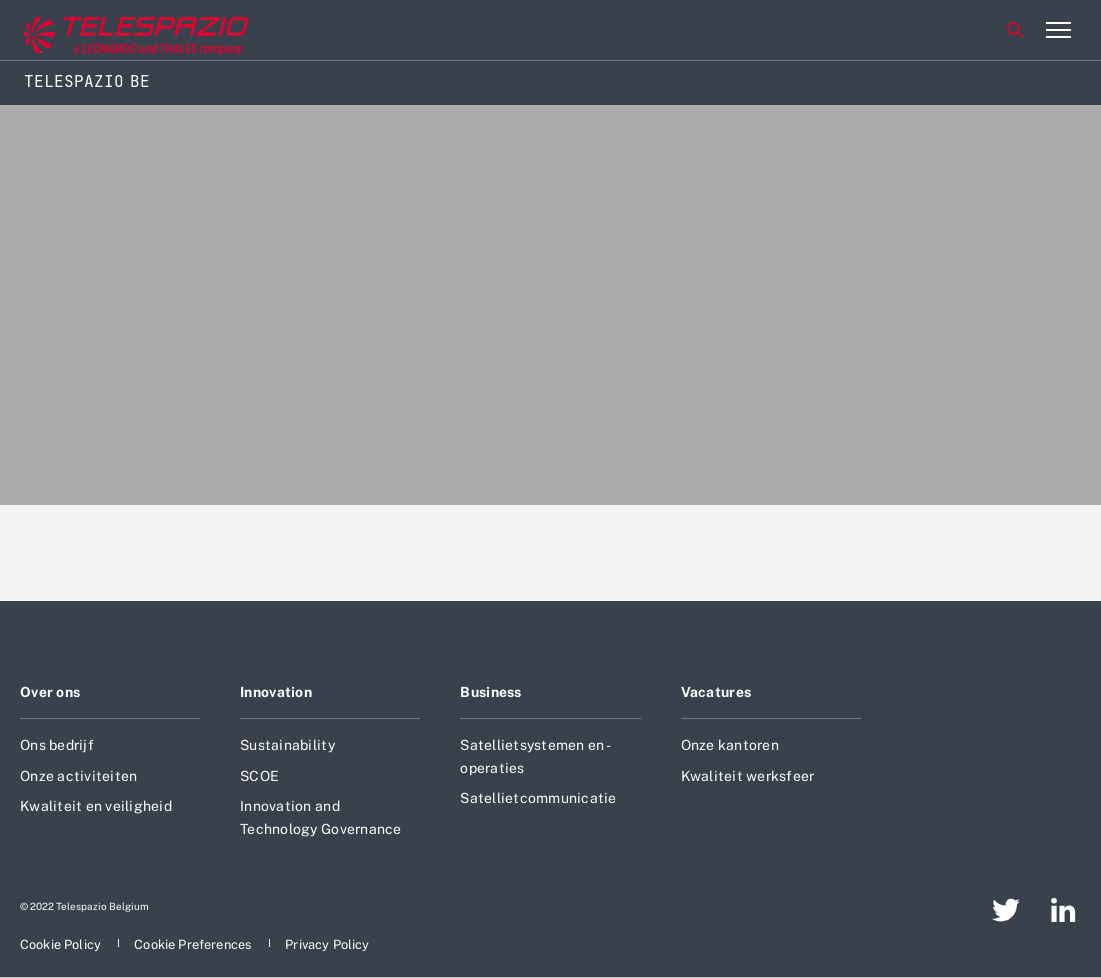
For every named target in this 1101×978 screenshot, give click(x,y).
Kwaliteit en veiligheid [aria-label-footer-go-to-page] (96, 806)
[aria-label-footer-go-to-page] (1006, 910)
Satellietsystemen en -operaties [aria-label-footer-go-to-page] (535, 756)
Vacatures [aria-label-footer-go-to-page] (716, 692)
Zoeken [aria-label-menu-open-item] (1015, 30)
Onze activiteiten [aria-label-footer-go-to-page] (78, 776)
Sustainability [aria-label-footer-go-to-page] (287, 745)
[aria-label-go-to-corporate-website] (99, 30)
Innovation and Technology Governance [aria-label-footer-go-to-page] (320, 817)
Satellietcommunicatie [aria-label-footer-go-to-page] (538, 798)
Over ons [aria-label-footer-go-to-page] (50, 692)
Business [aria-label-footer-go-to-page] (490, 692)
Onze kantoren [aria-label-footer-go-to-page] (730, 745)
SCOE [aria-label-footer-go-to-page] (259, 776)
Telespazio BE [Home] (87, 81)
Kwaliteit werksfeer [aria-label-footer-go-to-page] (748, 776)
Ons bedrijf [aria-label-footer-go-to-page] (57, 745)
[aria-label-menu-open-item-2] (1058, 30)
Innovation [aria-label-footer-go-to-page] (276, 692)
